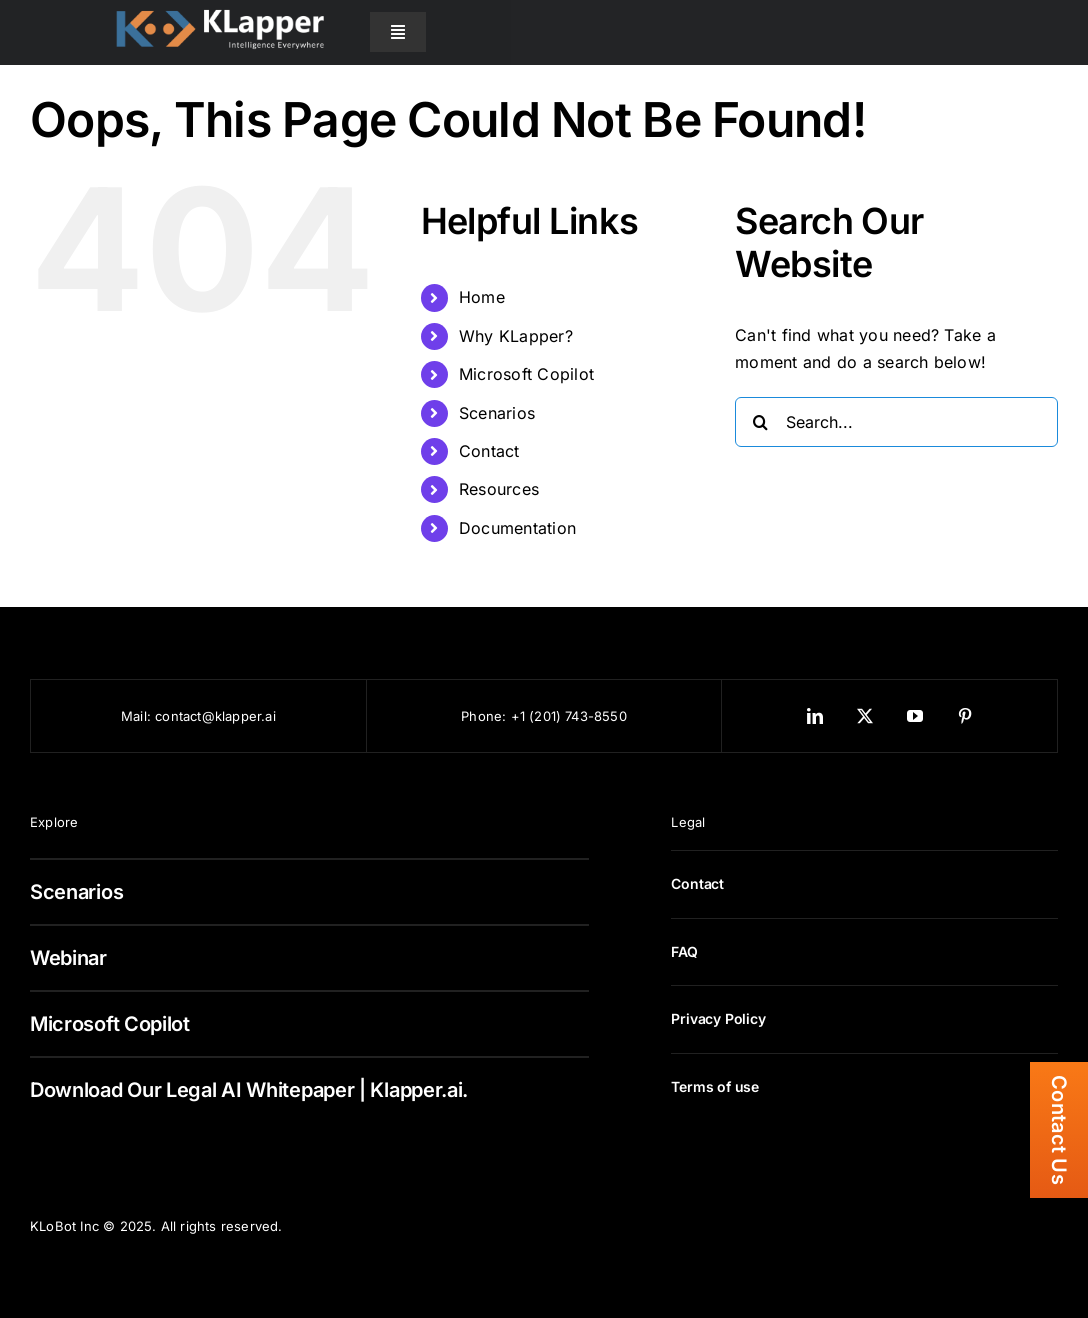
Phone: (485, 716)
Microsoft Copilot (526, 374)
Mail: (138, 716)
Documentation (517, 528)
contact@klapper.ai (215, 716)
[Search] (760, 422)
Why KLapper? (516, 336)
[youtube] (915, 716)
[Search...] (896, 422)
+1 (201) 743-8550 (569, 716)
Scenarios (497, 413)
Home (482, 297)
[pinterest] (965, 716)
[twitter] (865, 716)
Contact (489, 451)
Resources (499, 489)
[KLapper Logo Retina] (220, 10)
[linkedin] (815, 716)
